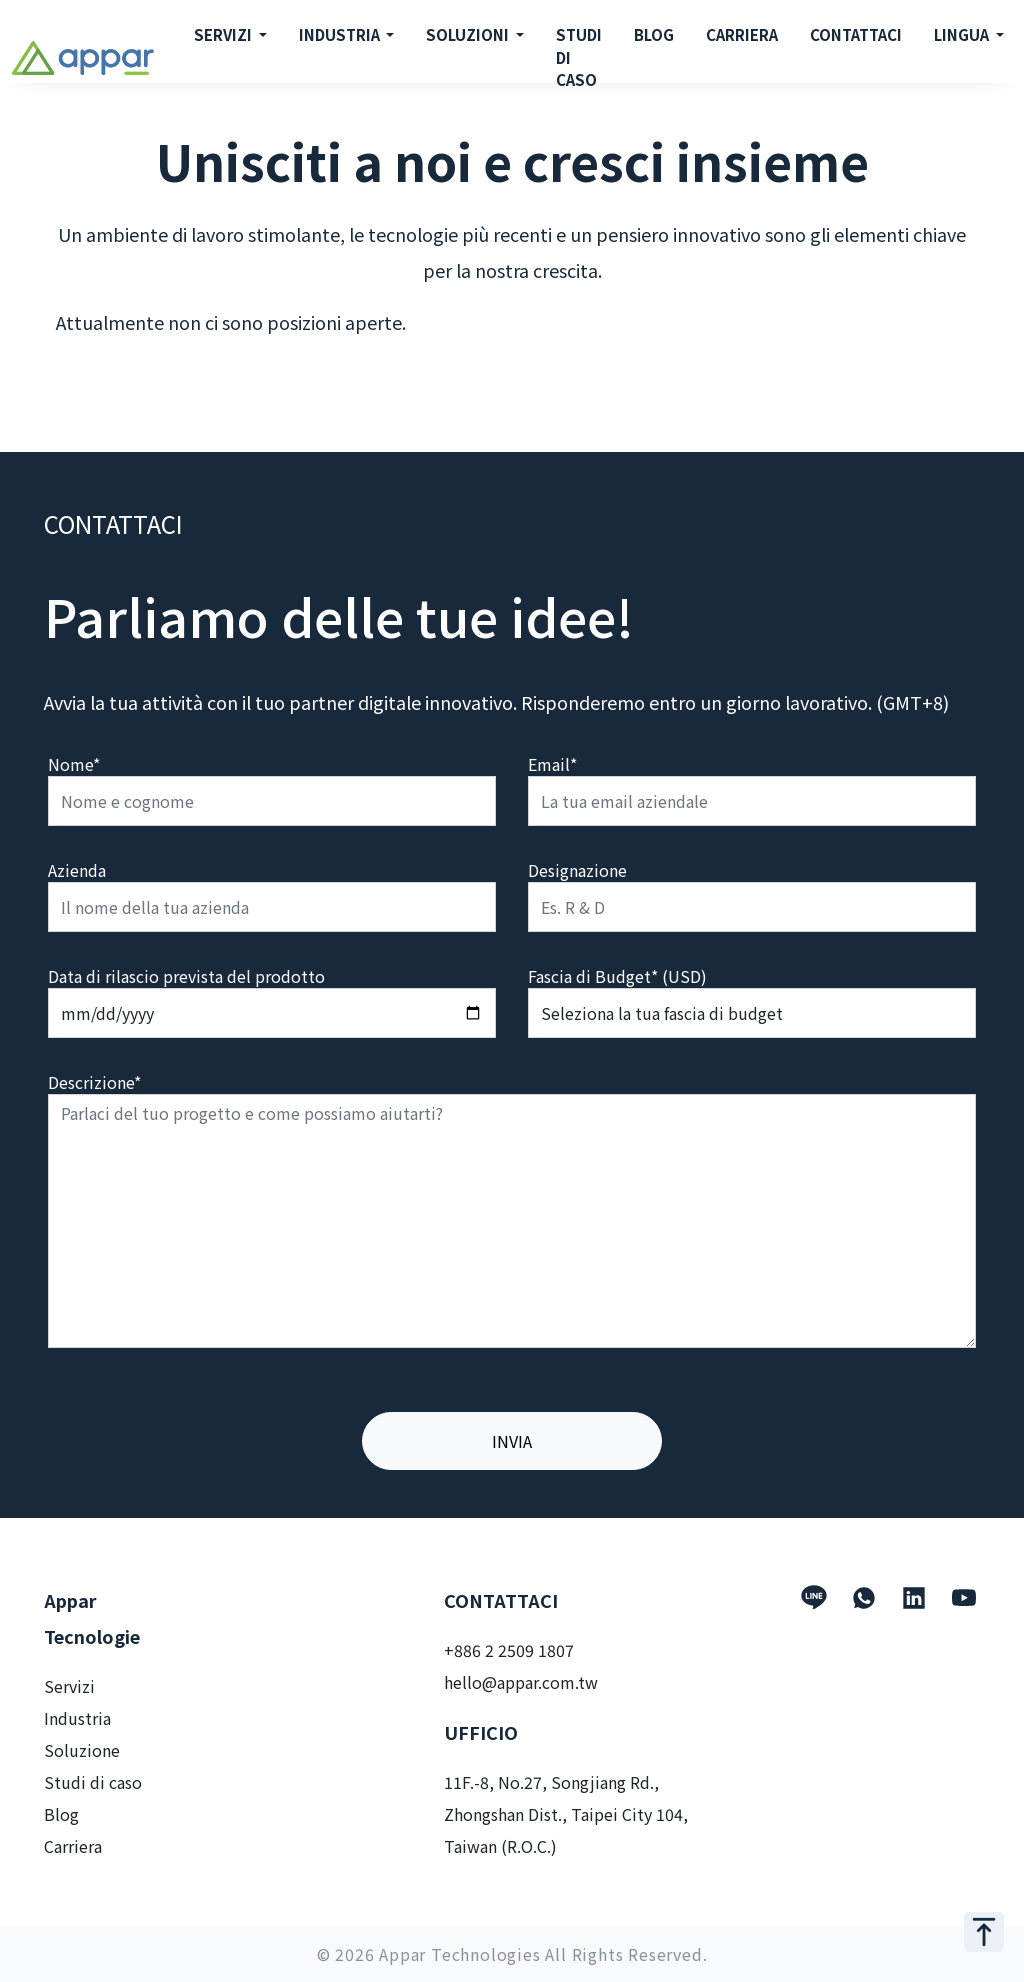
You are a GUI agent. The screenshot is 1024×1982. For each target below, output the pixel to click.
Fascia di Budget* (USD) (617, 976)
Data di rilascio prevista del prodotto (186, 976)
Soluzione (82, 1750)
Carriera (73, 1846)
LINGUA (963, 34)
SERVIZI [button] (224, 34)
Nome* (74, 764)
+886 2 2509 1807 (509, 1650)
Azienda (77, 870)
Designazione (577, 870)
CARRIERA (742, 34)
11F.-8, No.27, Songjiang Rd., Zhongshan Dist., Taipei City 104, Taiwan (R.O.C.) (566, 1814)
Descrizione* (94, 1082)
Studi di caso (93, 1782)
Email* (552, 764)
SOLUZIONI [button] (469, 34)
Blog (61, 1814)
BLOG (654, 34)
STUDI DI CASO (579, 57)
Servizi (69, 1686)
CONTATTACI (856, 34)
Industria (77, 1718)
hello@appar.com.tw (521, 1682)
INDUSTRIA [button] (341, 34)
